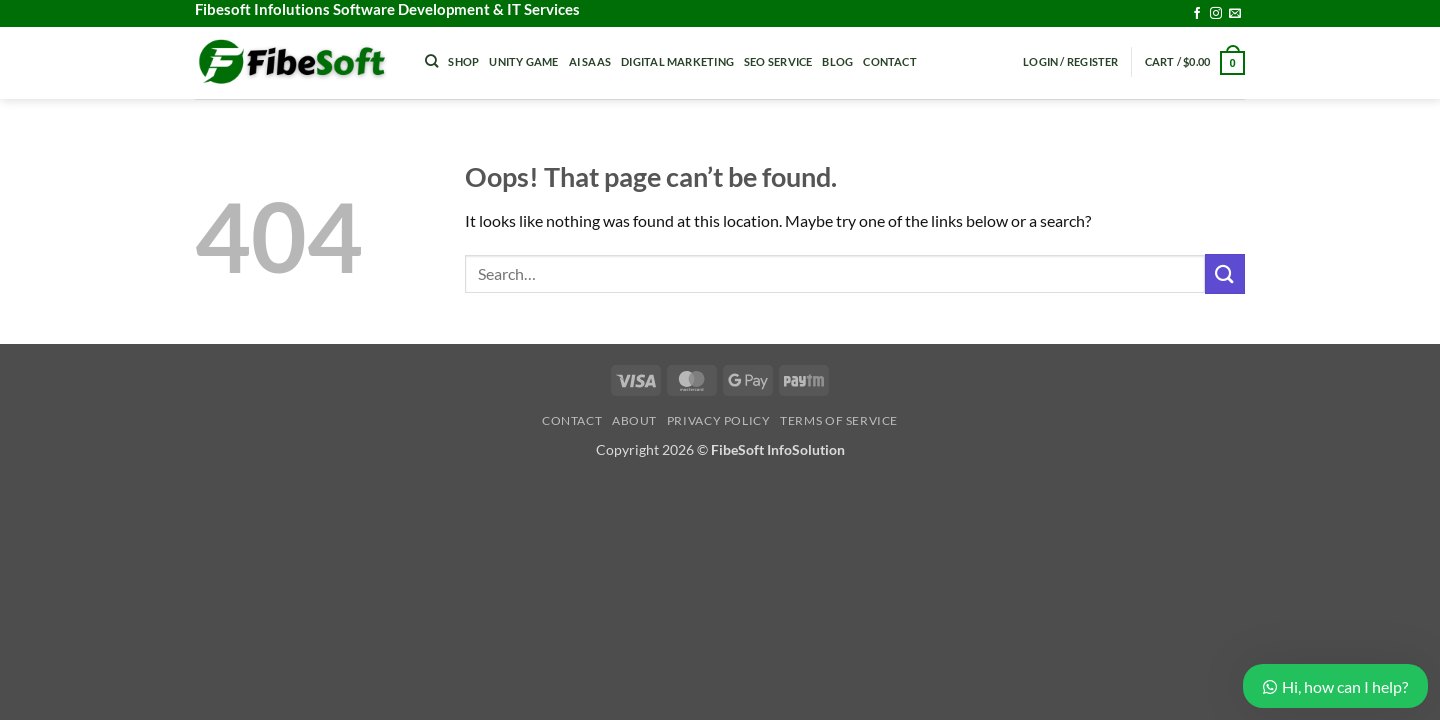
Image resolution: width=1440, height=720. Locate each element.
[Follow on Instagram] (1216, 14)
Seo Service (778, 61)
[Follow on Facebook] (1197, 14)
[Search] (431, 61)
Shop (463, 61)
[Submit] (1225, 273)
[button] (1071, 61)
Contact (890, 61)
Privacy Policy (719, 420)
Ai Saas (590, 61)
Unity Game (523, 61)
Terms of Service (839, 420)
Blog (837, 61)
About (634, 420)
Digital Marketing (677, 61)
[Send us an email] (1235, 14)
